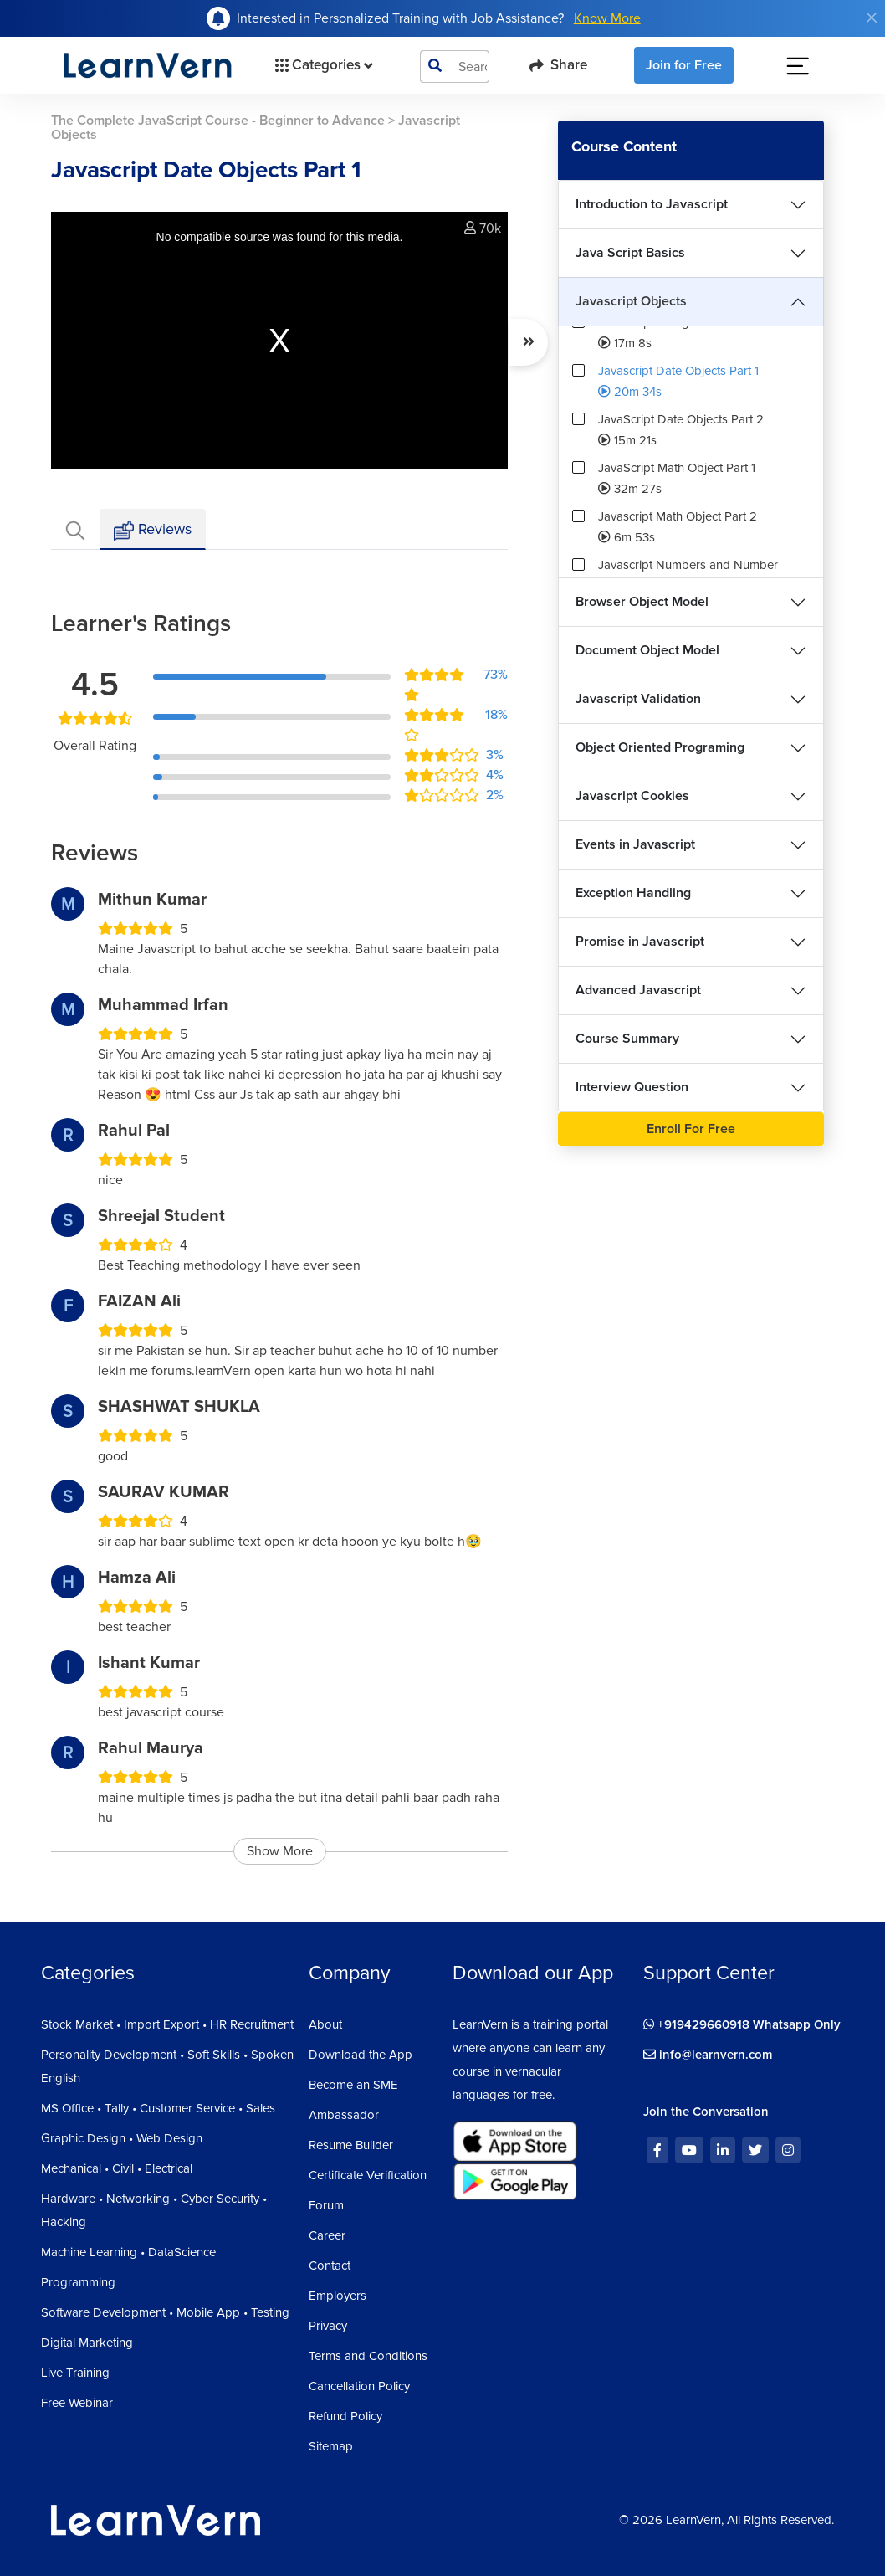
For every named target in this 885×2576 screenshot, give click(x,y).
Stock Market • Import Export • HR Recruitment (167, 2024)
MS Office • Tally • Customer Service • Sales (158, 2108)
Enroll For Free (691, 1129)
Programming (78, 2282)
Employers (337, 2295)
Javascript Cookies (632, 796)
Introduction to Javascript (652, 204)
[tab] (75, 529)
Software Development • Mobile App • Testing (165, 2312)
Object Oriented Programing (660, 747)
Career (327, 2235)
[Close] (871, 17)
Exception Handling (633, 893)
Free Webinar (77, 2402)
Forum (326, 2205)
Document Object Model (647, 650)
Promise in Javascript (640, 941)
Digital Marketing (87, 2342)
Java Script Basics (630, 252)
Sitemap (331, 2446)
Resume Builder (351, 2145)
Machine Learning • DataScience (128, 2252)
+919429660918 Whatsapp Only (742, 2024)
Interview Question (632, 1087)
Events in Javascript (635, 844)
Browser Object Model (642, 601)
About (325, 2024)
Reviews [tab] (153, 530)
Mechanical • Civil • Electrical (116, 2168)
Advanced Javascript (638, 990)
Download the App (360, 2054)
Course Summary (627, 1038)
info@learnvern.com (708, 2054)
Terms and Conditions (368, 2355)
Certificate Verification (368, 2175)
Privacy (328, 2325)
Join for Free (684, 65)
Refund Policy (345, 2416)
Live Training (75, 2372)
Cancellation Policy (359, 2386)
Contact (329, 2265)
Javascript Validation (638, 698)
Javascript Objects (631, 301)
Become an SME (353, 2084)
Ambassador (344, 2114)
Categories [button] (322, 65)
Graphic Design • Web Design (121, 2138)
